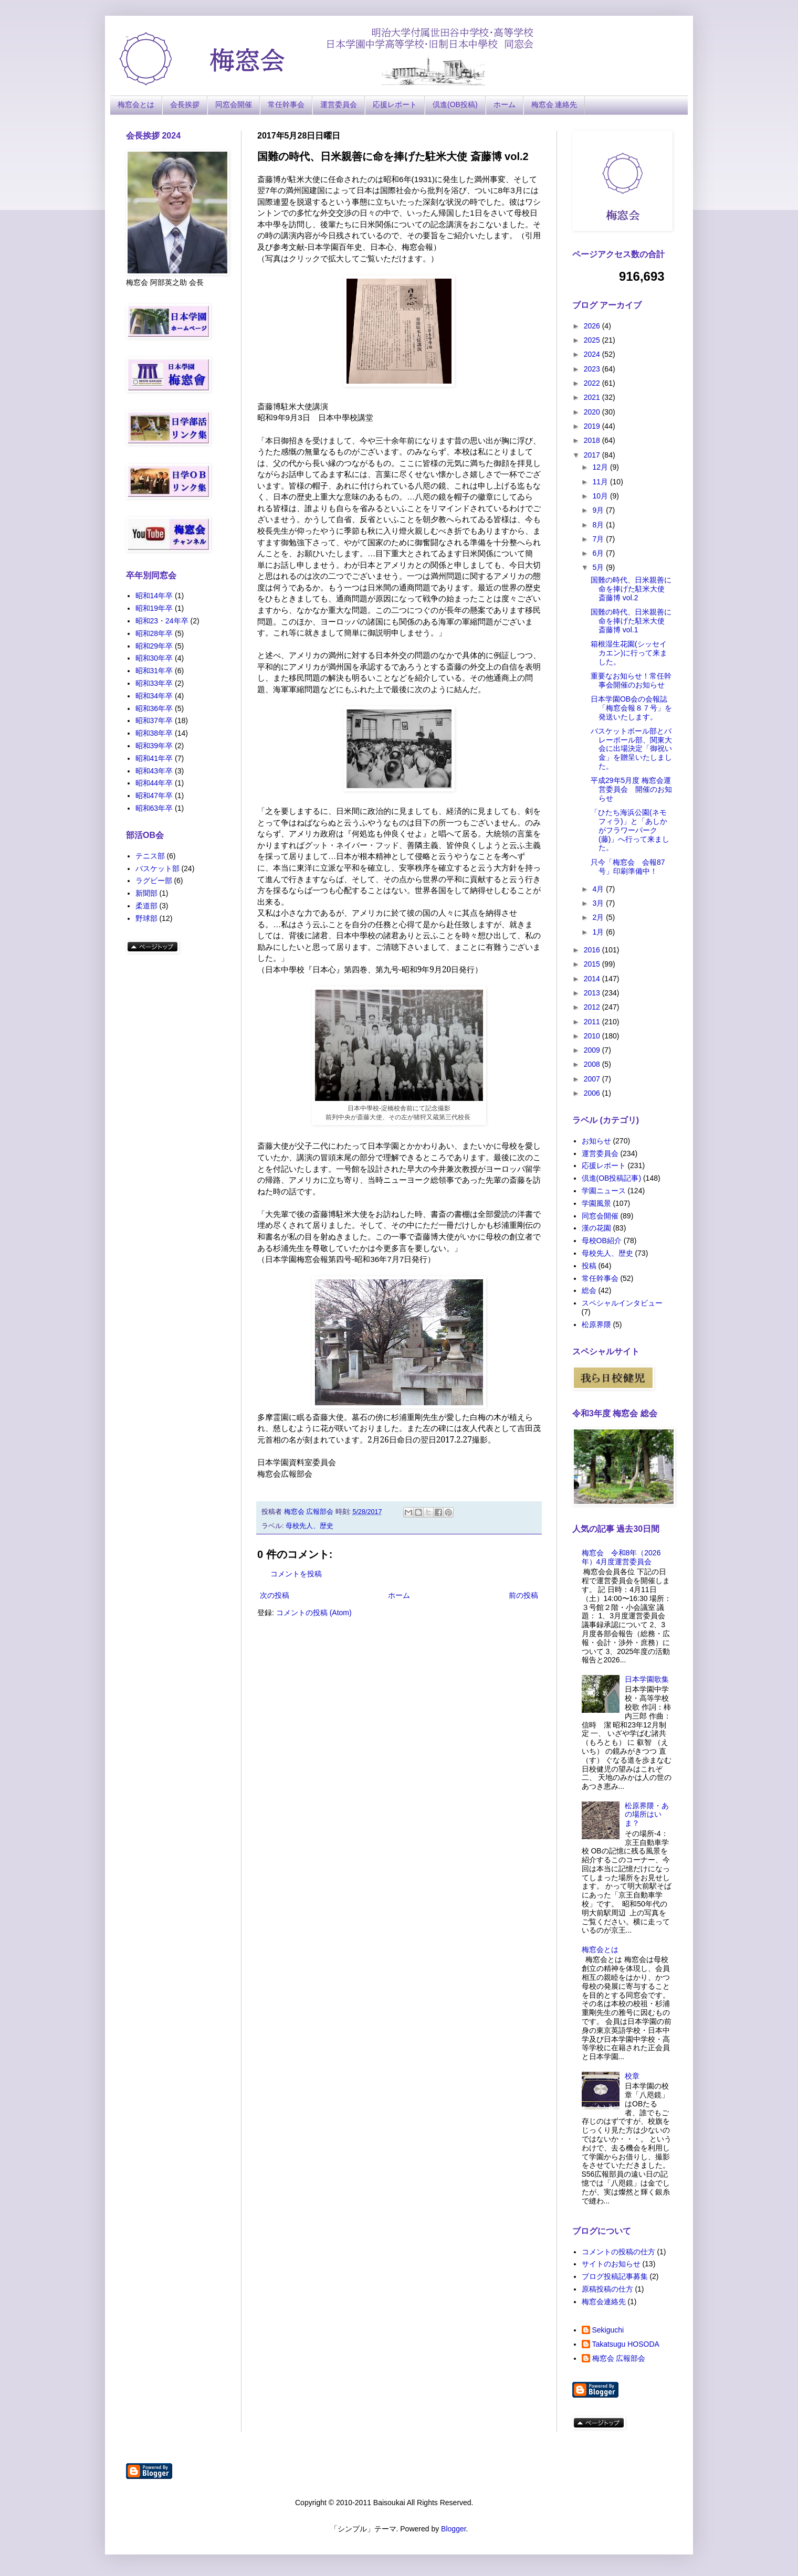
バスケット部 (157, 868)
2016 (593, 950)
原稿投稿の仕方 (607, 2289)
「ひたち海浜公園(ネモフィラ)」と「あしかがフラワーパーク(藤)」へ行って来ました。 (630, 830)
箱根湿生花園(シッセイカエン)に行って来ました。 (629, 653)
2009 (593, 1050)
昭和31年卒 (154, 670)
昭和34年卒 (154, 696)
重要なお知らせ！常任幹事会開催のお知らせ (631, 680)
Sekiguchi (608, 2330)
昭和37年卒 (154, 720)
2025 (593, 340)
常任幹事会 (286, 104)
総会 (589, 1290)
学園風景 (596, 1203)
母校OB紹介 (602, 1240)
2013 (593, 993)
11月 (601, 482)
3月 (599, 903)
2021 (593, 397)
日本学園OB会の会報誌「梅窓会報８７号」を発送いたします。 (631, 708)
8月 (599, 525)
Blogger (453, 2529)
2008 (593, 1064)
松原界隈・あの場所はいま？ (647, 1814)
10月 (601, 496)
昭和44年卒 (154, 783)
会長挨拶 (185, 104)
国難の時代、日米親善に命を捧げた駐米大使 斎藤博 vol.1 (631, 621)
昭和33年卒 (154, 683)
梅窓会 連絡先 (554, 104)
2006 (593, 1093)
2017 (593, 455)
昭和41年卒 (154, 758)
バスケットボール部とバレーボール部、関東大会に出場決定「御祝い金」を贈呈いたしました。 (631, 748)
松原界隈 (596, 1324)
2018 (593, 440)
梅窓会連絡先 (604, 2301)
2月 (599, 917)
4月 (599, 889)
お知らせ (596, 1141)
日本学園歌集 (647, 1679)
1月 (599, 932)
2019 (593, 426)
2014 (593, 978)
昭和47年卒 (154, 795)
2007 (593, 1079)
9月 (599, 510)
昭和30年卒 (154, 658)
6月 (599, 553)
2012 (593, 1007)
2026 (593, 326)
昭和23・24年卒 (161, 621)
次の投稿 (274, 1595)
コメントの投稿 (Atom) (314, 1612)
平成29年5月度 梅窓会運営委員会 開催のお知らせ (631, 789)
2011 (593, 1021)
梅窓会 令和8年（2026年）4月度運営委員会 (621, 1557)
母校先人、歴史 (309, 1526)
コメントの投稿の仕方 (618, 2252)
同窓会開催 (233, 104)
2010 (593, 1036)
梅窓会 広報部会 (619, 2358)
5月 (599, 567)
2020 (593, 412)
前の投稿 (523, 1595)
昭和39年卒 (154, 745)
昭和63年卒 (154, 808)
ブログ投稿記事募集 (615, 2276)
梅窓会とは (136, 104)
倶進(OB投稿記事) (612, 1178)
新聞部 (146, 893)
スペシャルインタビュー (622, 1303)
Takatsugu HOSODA (625, 2344)
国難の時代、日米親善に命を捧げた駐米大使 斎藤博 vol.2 (631, 589)
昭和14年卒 (154, 595)
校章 (632, 2076)
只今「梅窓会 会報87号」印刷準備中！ (628, 866)
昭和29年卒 (154, 646)
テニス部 (150, 856)
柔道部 (146, 906)
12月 (601, 467)
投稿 (589, 1266)
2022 (593, 383)
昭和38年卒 (154, 733)
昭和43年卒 (154, 771)
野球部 (146, 918)
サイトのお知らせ (611, 2264)
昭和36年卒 (154, 708)
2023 (593, 369)
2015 (593, 964)
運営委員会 (338, 104)
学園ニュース (604, 1190)
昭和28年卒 (154, 633)
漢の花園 (596, 1228)
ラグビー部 (153, 880)
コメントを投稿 (296, 1574)
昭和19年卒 (154, 608)
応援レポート (395, 104)
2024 (593, 354)
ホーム (505, 104)
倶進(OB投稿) (455, 104)
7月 (599, 539)
